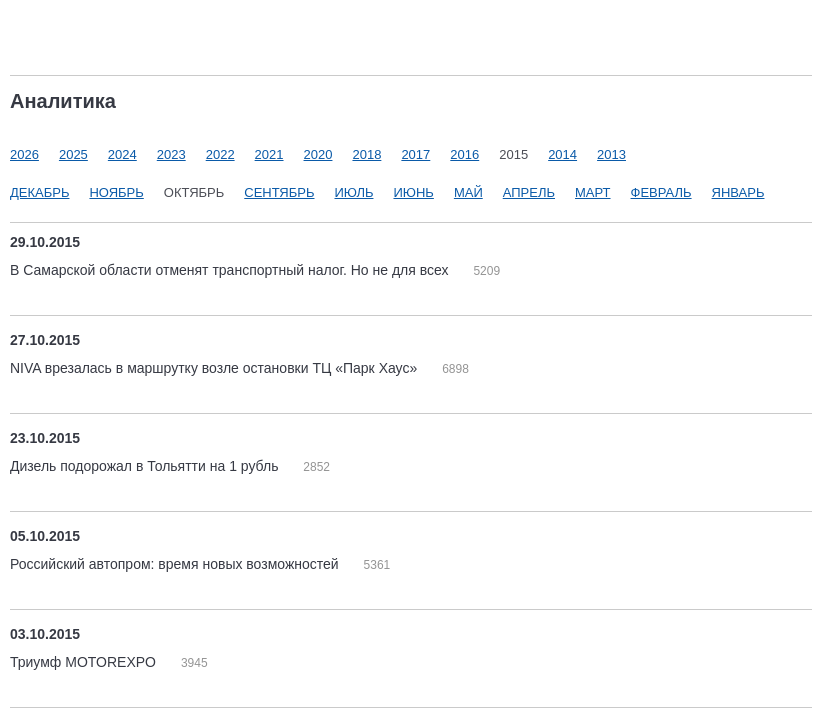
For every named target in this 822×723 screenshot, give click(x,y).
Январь (738, 192)
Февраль (661, 192)
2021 (269, 154)
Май (468, 192)
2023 (171, 154)
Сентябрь (279, 192)
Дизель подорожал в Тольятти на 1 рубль (146, 466)
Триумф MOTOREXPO (85, 662)
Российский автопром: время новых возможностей (176, 564)
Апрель (529, 192)
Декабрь (39, 192)
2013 (611, 154)
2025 (73, 154)
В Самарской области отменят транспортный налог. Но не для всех (231, 270)
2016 (464, 154)
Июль (354, 192)
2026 (24, 154)
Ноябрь (116, 192)
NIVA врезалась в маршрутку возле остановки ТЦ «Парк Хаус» (215, 368)
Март (593, 192)
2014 (562, 154)
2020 (318, 154)
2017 (415, 154)
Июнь (413, 192)
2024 (122, 154)
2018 (366, 154)
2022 (220, 154)
